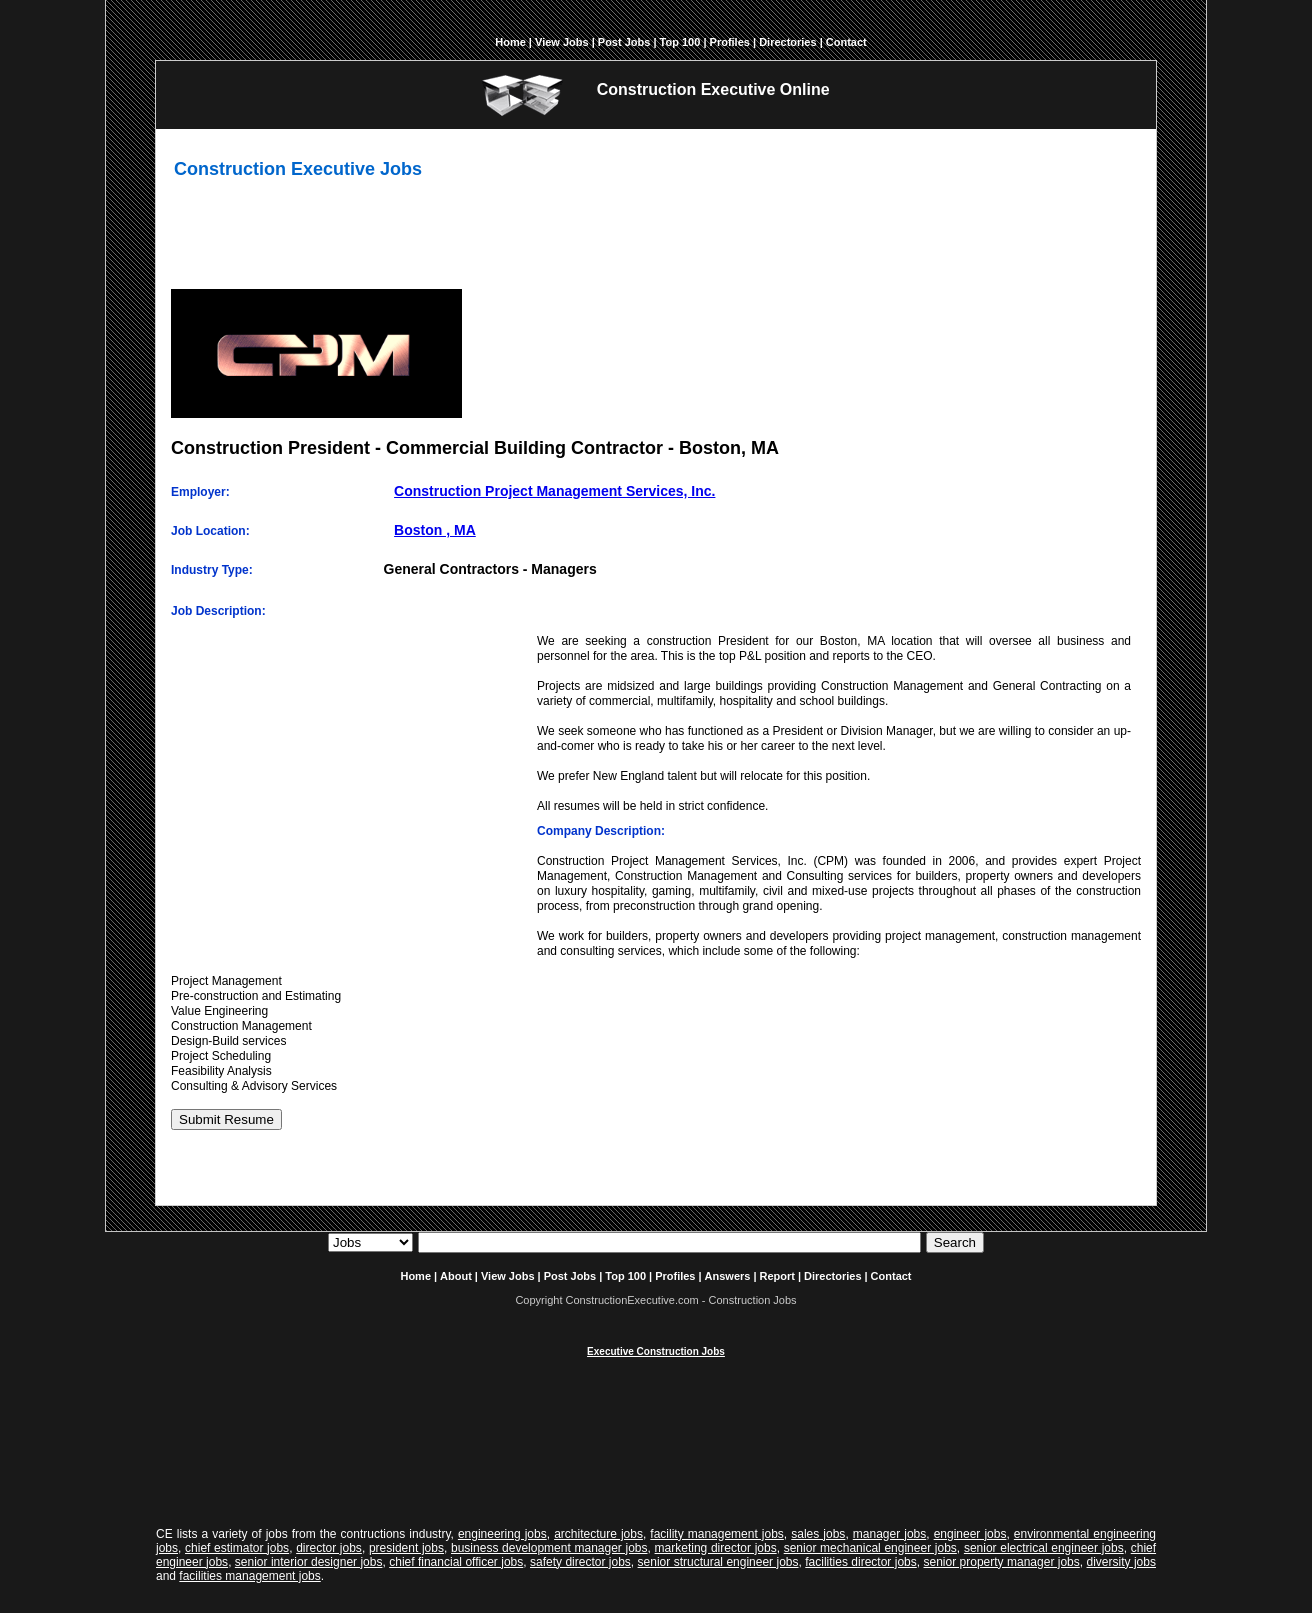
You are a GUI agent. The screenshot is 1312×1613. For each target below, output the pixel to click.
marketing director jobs (716, 1548)
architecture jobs (598, 1534)
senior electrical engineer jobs (1044, 1548)
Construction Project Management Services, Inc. (554, 491)
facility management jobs (717, 1534)
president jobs (406, 1548)
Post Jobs (624, 42)
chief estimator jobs (237, 1548)
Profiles (730, 42)
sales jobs (818, 1534)
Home (510, 42)
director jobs (329, 1548)
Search (955, 1242)
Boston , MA (435, 530)
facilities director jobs (861, 1562)
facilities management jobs (249, 1576)
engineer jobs (970, 1534)
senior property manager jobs (1002, 1562)
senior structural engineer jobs (718, 1562)
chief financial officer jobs (456, 1562)
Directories (787, 42)
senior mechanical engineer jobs (870, 1548)
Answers (728, 1276)
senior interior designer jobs (309, 1562)
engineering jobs (502, 1534)
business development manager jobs (549, 1548)
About (456, 1276)
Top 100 (680, 42)
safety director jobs (580, 1562)
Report (777, 1276)
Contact (846, 42)
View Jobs (562, 42)
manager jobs (889, 1534)
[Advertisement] (656, 240)
